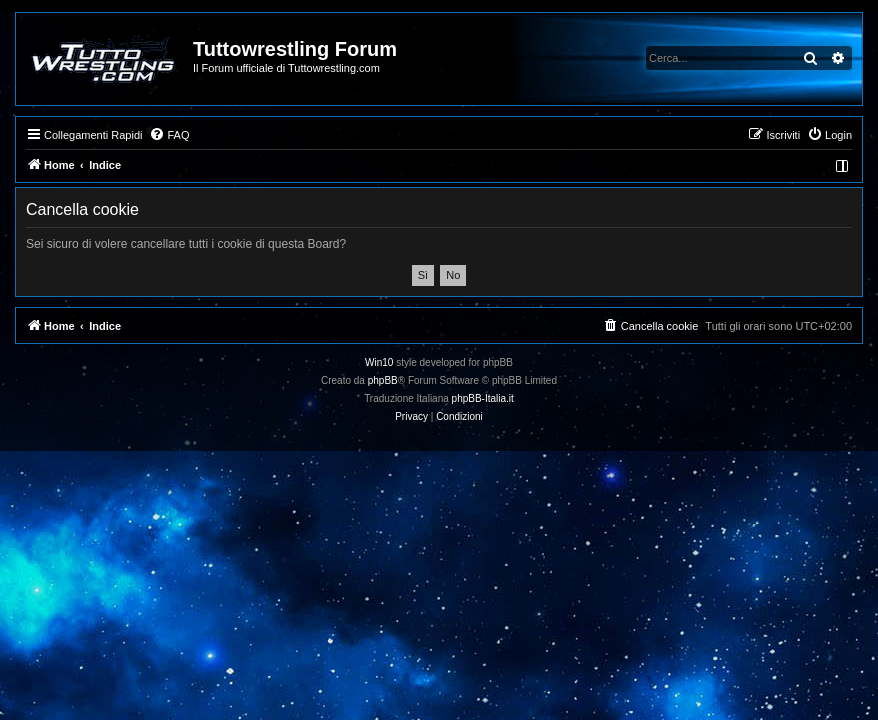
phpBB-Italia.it (483, 398)
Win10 (379, 362)
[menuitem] (169, 135)
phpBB (383, 380)
